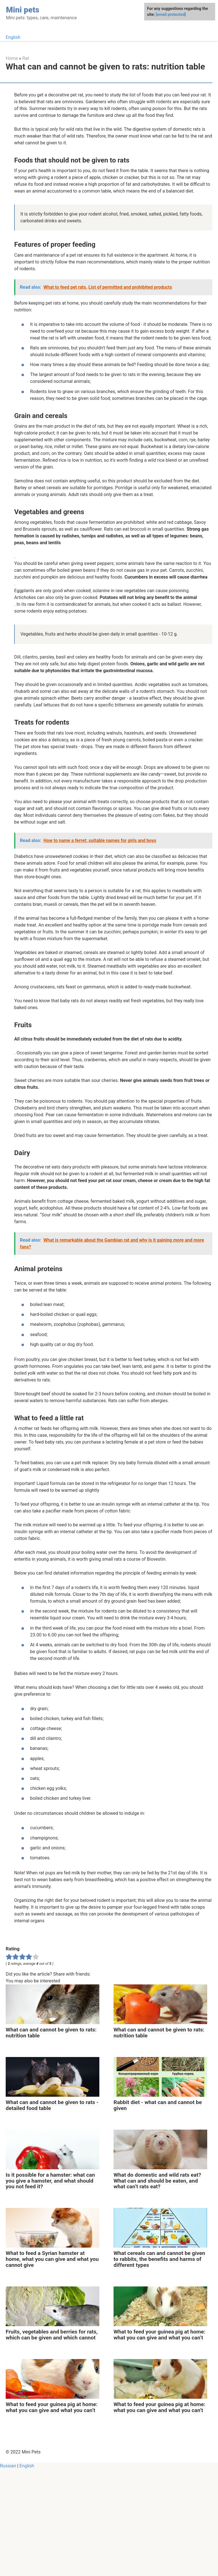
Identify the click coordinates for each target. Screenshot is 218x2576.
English (13, 37)
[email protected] (171, 14)
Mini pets (22, 9)
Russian (8, 2572)
